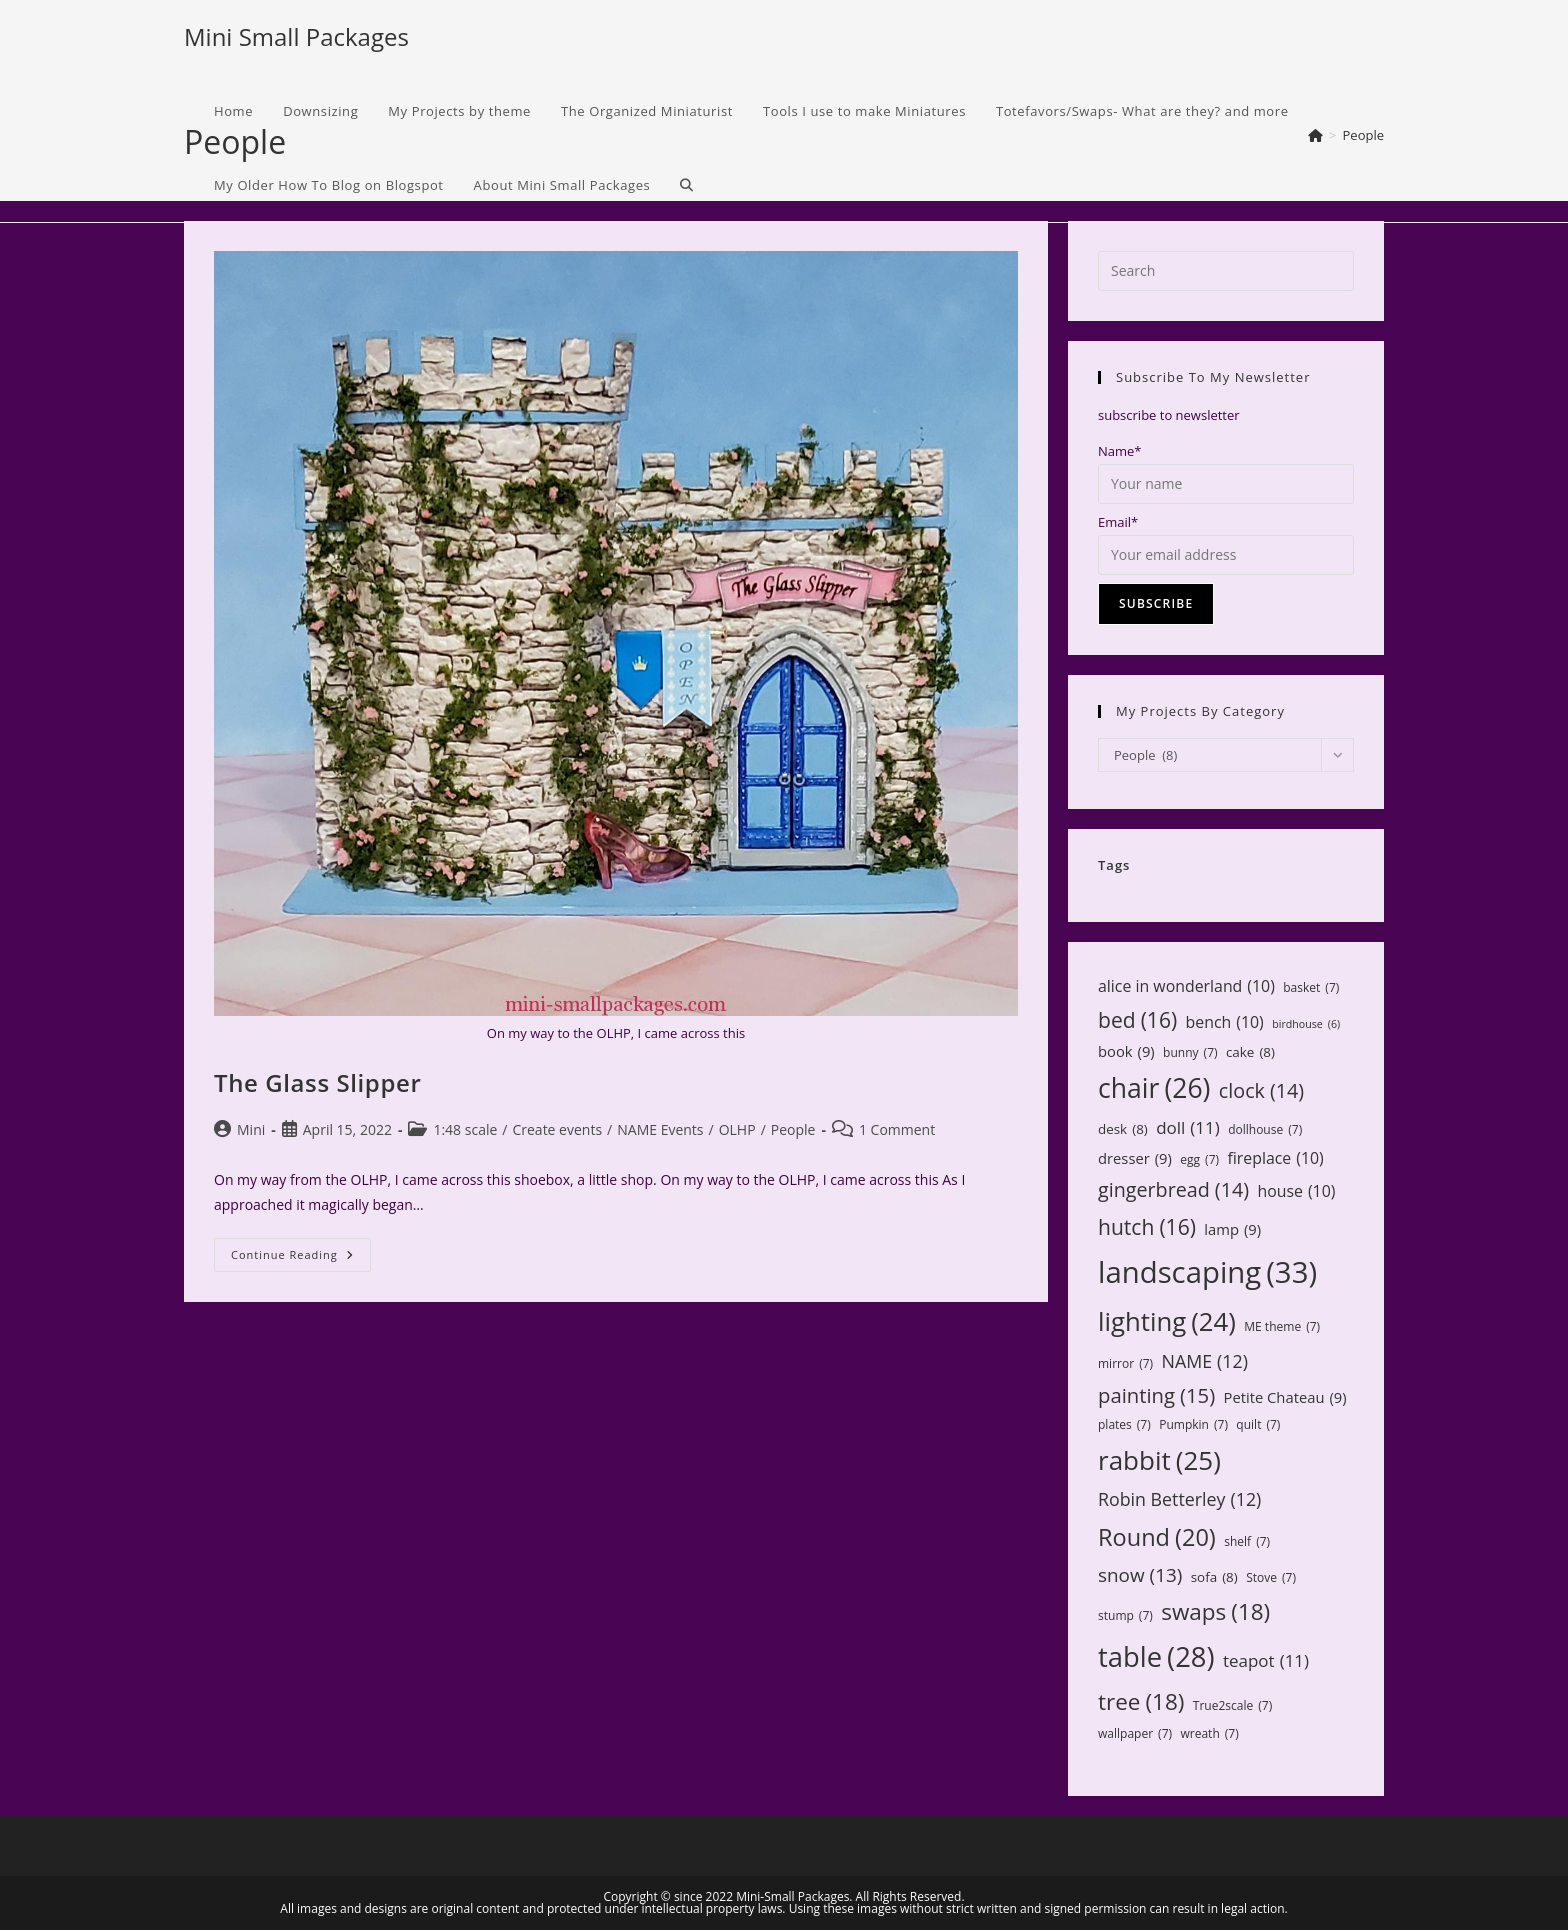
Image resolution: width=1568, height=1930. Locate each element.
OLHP (737, 1129)
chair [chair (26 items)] (1154, 1089)
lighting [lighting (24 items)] (1167, 1321)
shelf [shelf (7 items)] (1247, 1542)
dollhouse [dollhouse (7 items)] (1265, 1130)
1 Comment (897, 1129)
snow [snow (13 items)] (1140, 1575)
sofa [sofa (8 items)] (1214, 1577)
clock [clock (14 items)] (1261, 1090)
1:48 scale (465, 1129)
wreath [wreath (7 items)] (1209, 1734)
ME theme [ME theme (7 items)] (1282, 1327)
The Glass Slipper (317, 1082)
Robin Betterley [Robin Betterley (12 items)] (1179, 1499)
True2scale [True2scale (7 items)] (1232, 1706)
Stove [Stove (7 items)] (1271, 1578)
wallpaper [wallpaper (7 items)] (1135, 1734)
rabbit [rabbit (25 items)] (1159, 1460)
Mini (251, 1129)
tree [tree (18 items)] (1141, 1702)
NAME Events (660, 1129)
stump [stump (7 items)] (1125, 1616)
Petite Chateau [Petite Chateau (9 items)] (1285, 1397)
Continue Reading (301, 1258)
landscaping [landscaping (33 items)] (1207, 1272)
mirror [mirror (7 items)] (1125, 1364)
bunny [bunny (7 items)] (1190, 1053)
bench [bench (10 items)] (1225, 1022)
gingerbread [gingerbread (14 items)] (1173, 1189)
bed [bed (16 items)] (1137, 1020)
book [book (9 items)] (1126, 1051)
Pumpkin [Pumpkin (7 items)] (1193, 1425)
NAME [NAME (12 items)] (1204, 1361)
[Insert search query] (1226, 271)
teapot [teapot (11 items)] (1266, 1661)
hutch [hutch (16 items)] (1147, 1227)
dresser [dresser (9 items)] (1135, 1158)
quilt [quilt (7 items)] (1258, 1425)
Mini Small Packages (296, 36)
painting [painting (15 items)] (1156, 1395)
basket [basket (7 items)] (1311, 988)
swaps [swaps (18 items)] (1215, 1612)
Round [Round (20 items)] (1157, 1537)
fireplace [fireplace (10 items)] (1275, 1158)
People (793, 1129)
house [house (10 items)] (1296, 1191)
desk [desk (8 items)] (1123, 1129)
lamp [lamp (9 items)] (1232, 1229)
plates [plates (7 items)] (1124, 1425)
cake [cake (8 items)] (1250, 1052)
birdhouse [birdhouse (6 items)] (1306, 1024)
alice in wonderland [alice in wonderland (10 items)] (1186, 986)
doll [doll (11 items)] (1188, 1128)
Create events (557, 1129)
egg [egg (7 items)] (1199, 1160)
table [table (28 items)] (1156, 1656)
